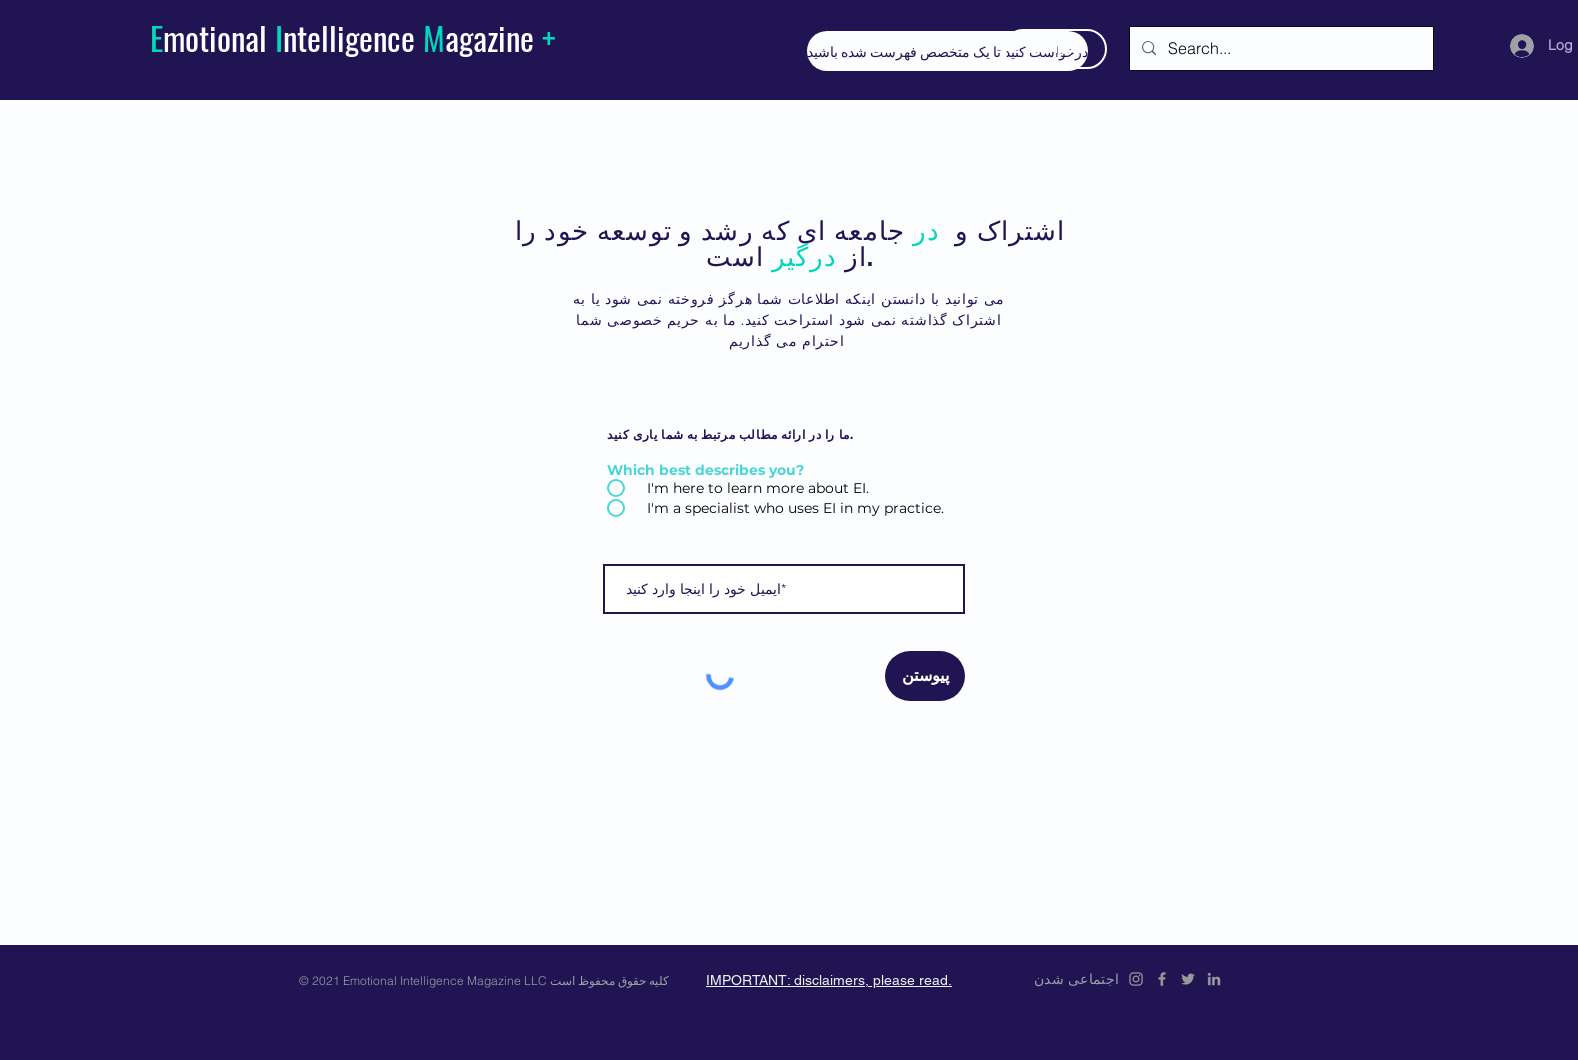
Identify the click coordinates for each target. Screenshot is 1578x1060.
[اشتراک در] (1055, 49)
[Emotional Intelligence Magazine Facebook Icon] (1162, 979)
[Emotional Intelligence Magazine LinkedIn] (1214, 979)
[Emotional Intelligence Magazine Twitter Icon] (1188, 979)
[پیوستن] (925, 676)
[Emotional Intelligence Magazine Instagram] (1136, 979)
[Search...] (1279, 48)
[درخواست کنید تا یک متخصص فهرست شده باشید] (947, 51)
